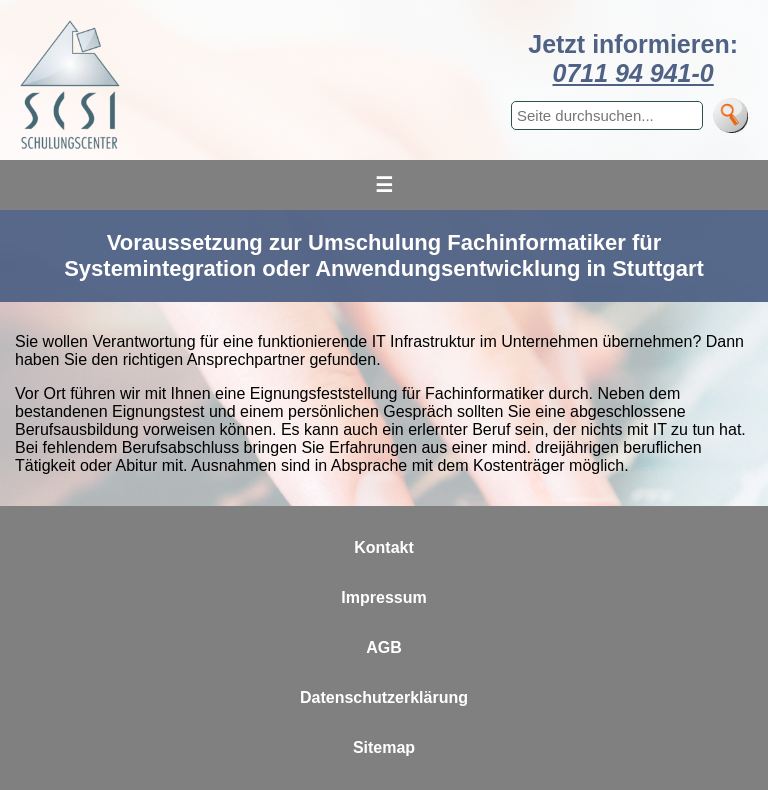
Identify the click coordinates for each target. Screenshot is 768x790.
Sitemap (384, 747)
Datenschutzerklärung (384, 697)
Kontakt (384, 547)
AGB (384, 647)
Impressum (383, 597)
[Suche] (730, 115)
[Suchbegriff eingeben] (607, 115)
